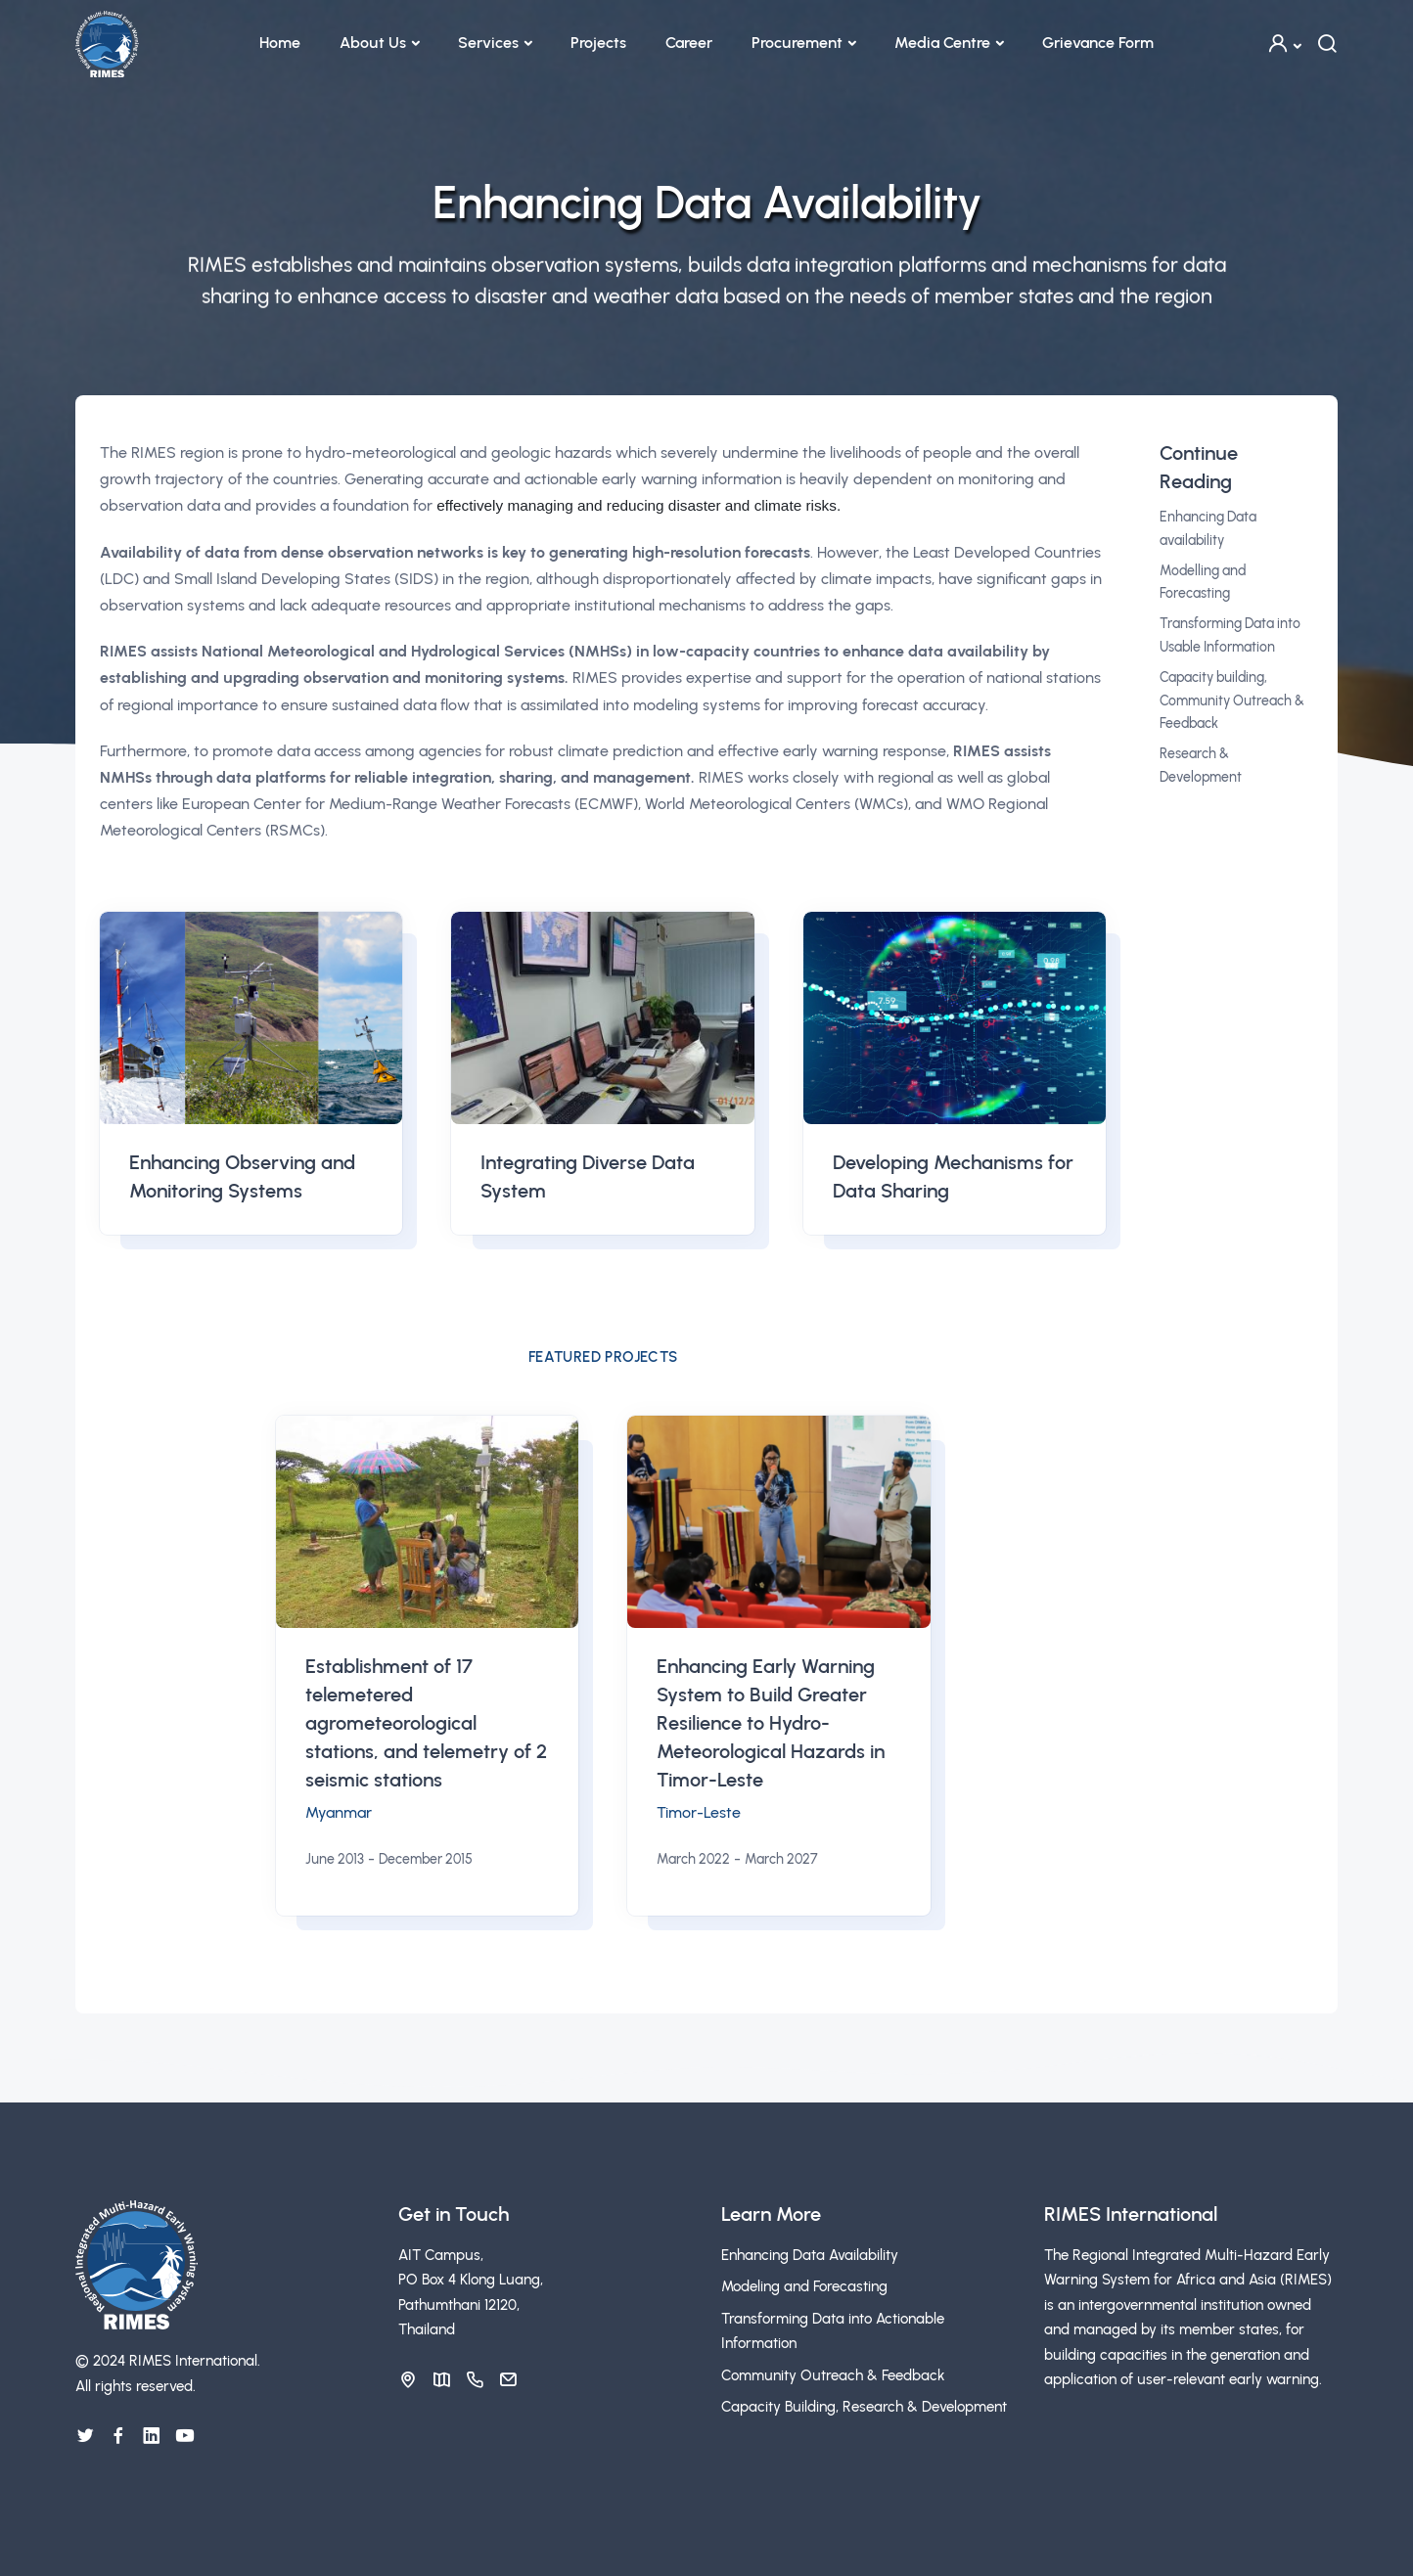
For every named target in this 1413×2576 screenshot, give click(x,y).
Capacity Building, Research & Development (864, 2407)
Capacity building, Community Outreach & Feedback (1232, 701)
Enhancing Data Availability (809, 2255)
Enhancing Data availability (1208, 529)
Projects (598, 42)
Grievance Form (1098, 42)
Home (279, 42)
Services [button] (488, 42)
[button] (1283, 43)
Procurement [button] (797, 42)
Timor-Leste (699, 1812)
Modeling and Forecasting (804, 2286)
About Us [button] (373, 42)
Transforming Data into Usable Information (1230, 635)
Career (688, 42)
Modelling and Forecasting (1203, 583)
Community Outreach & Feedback (833, 2375)
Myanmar (338, 1812)
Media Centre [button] (942, 42)
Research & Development (1201, 766)
